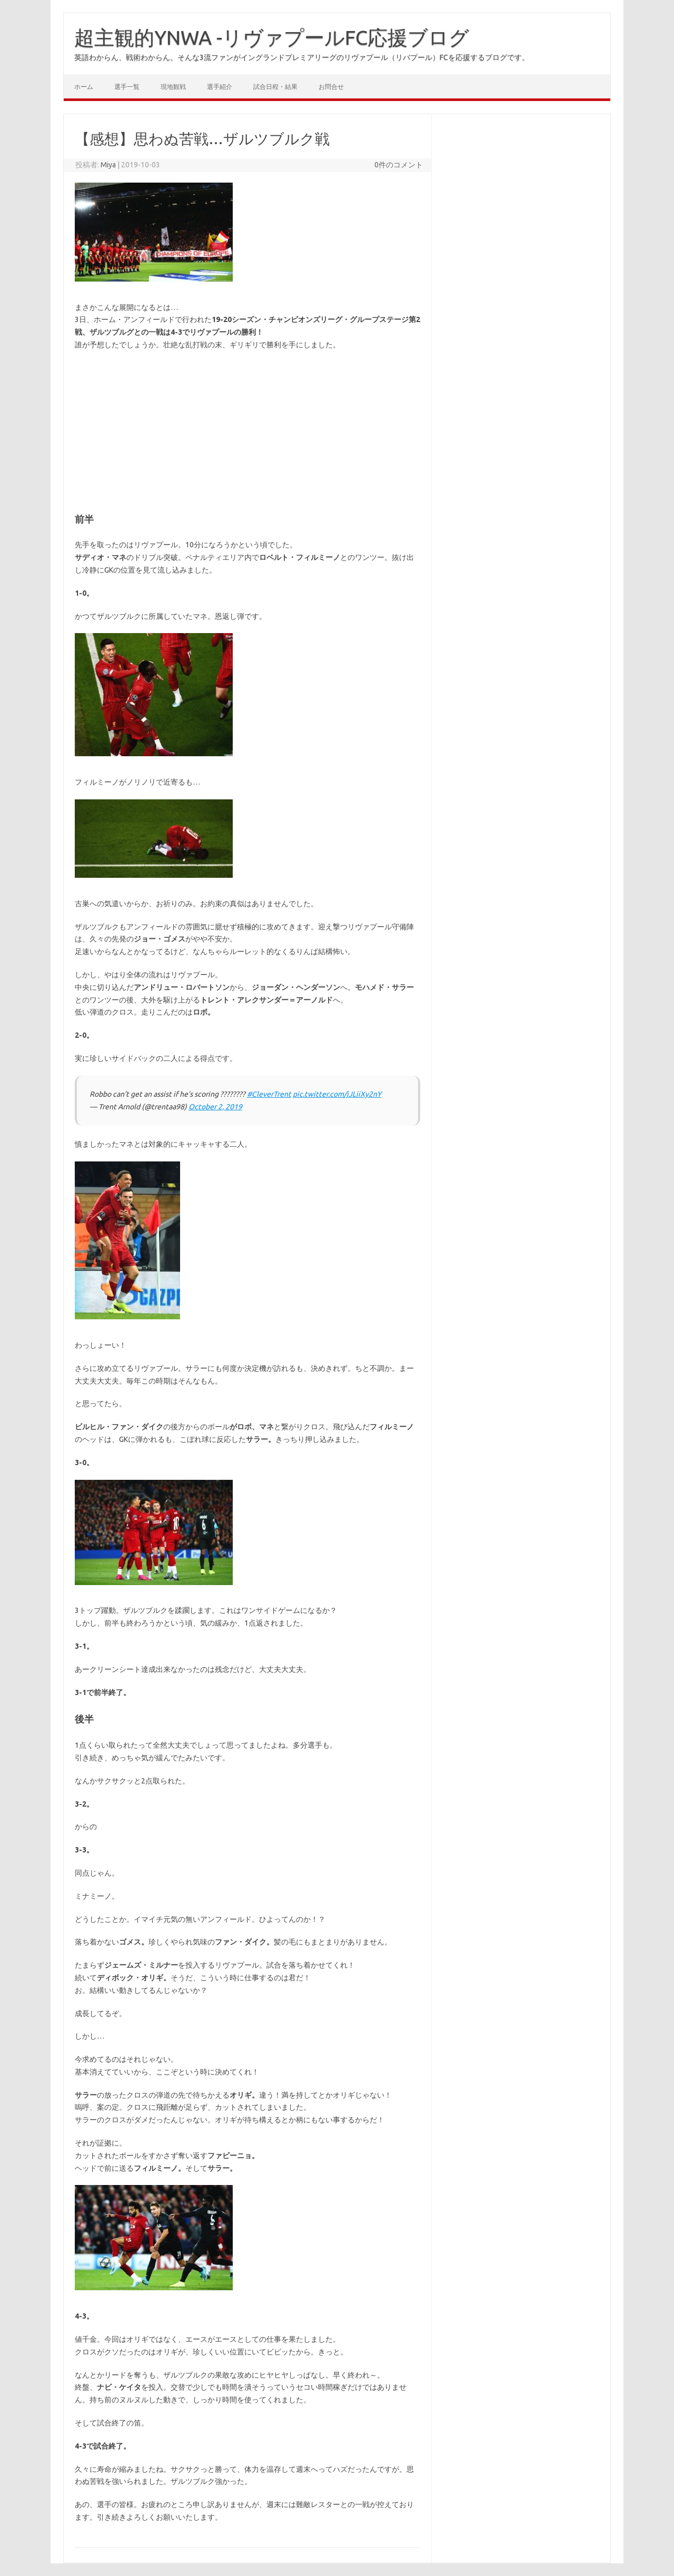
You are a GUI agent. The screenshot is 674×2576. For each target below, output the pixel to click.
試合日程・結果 (275, 86)
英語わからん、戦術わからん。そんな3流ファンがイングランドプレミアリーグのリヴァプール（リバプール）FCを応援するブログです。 (301, 57)
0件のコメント (398, 165)
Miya (108, 165)
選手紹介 (219, 86)
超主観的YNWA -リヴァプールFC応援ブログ (271, 37)
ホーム (83, 86)
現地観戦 (173, 86)
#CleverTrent (269, 1094)
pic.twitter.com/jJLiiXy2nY (337, 1094)
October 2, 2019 (215, 1106)
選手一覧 (127, 86)
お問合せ (331, 86)
